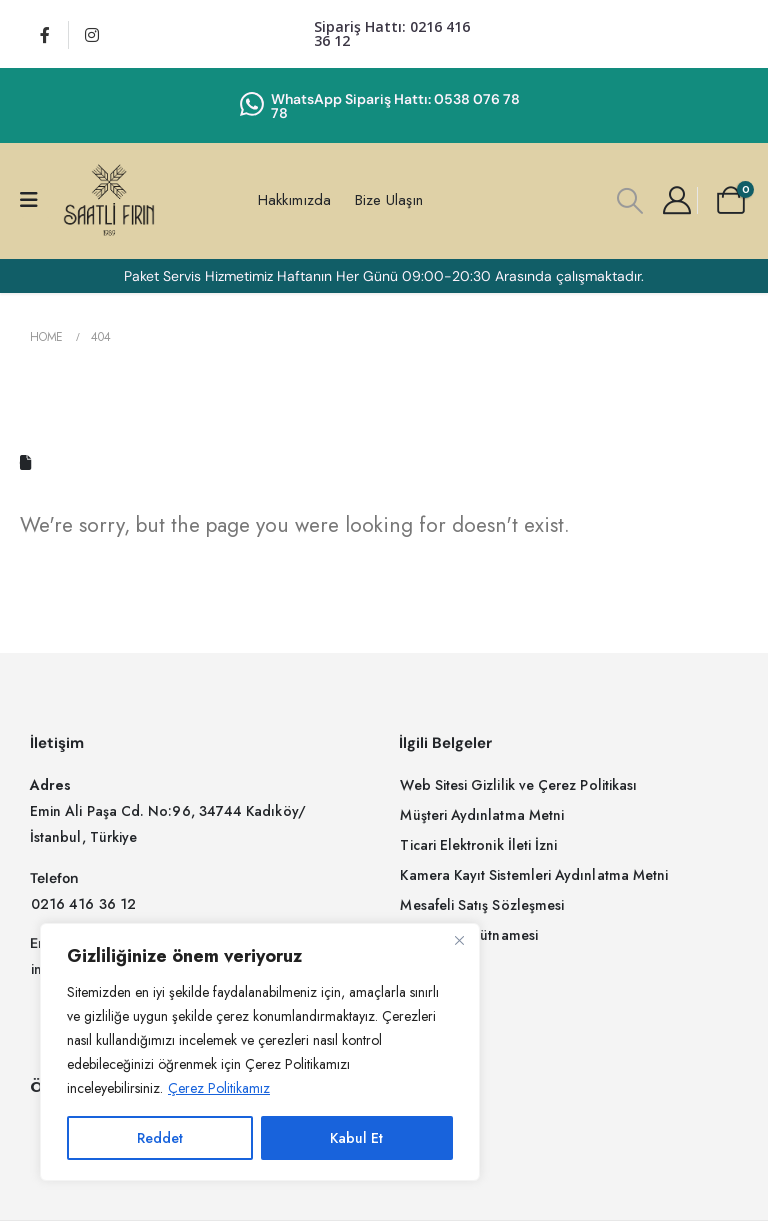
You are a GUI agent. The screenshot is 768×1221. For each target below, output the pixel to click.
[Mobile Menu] (35, 200)
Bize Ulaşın (389, 200)
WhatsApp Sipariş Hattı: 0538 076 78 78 (395, 106)
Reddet (160, 1138)
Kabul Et (356, 1138)
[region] (260, 1052)
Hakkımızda (294, 200)
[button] (630, 201)
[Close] (459, 940)
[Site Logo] (109, 200)
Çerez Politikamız (219, 1088)
